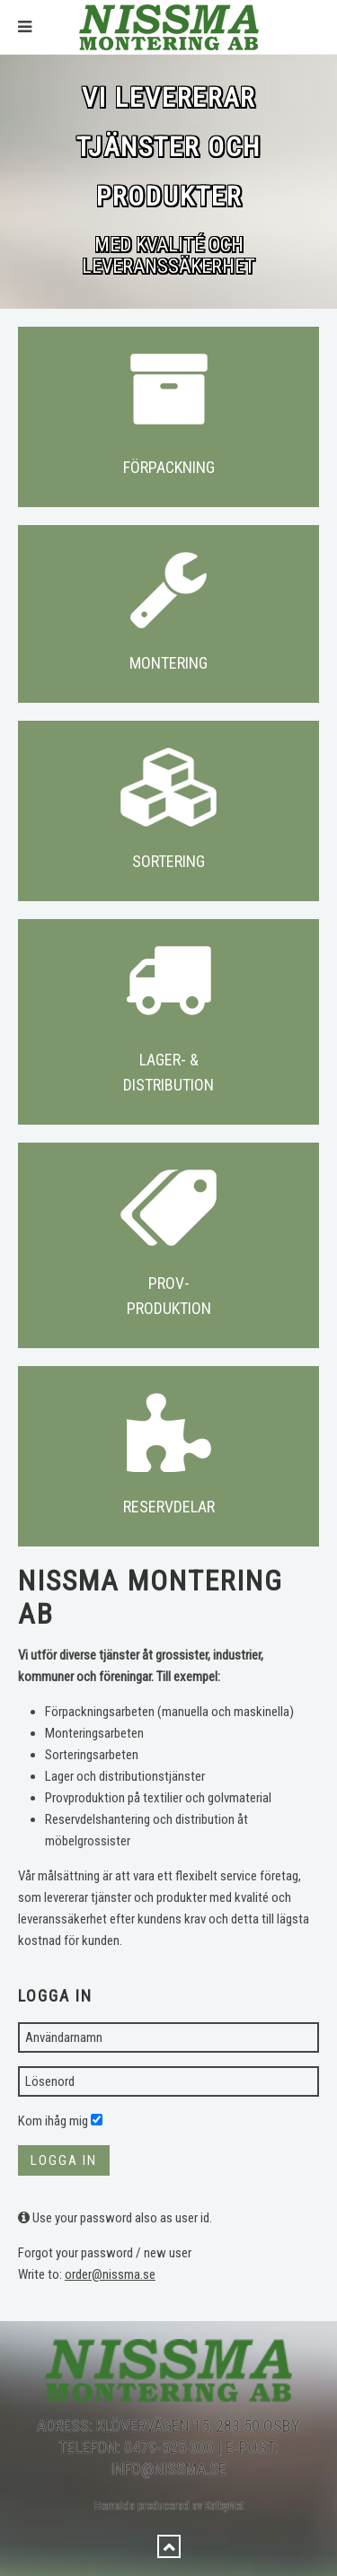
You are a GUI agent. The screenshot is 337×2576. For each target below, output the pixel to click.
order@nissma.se (110, 2274)
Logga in (64, 2160)
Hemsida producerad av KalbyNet (169, 2488)
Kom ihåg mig (53, 2121)
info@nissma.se (168, 2450)
